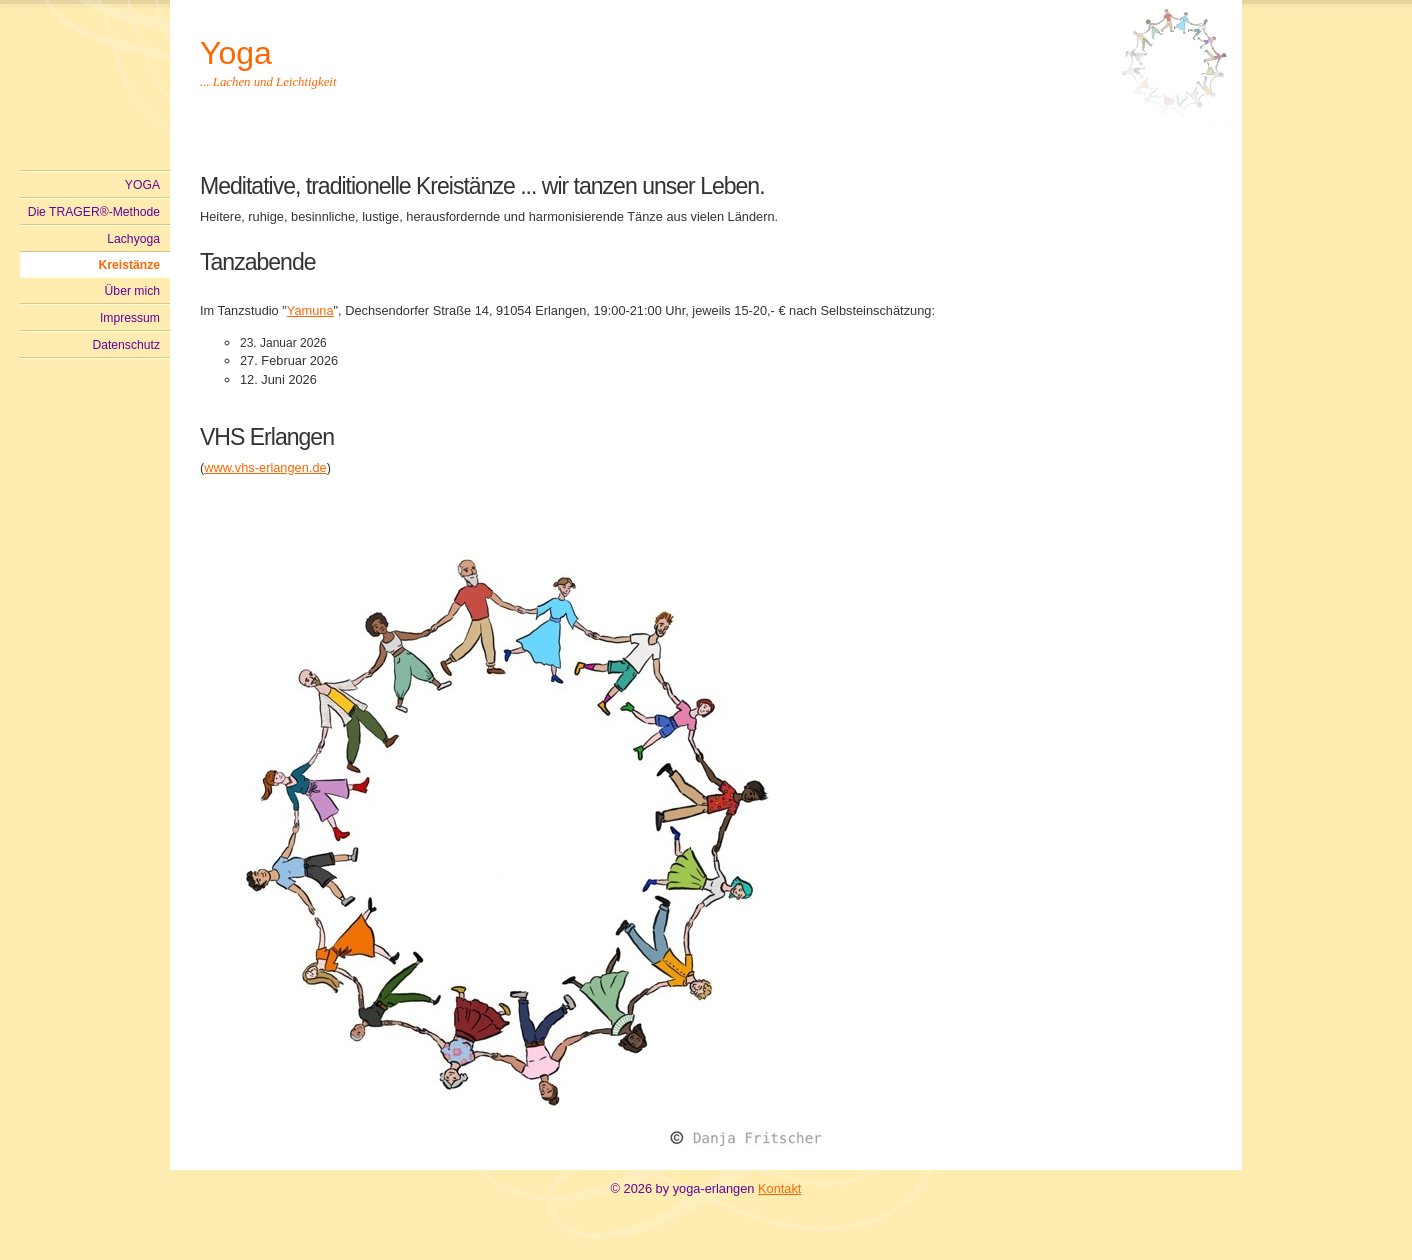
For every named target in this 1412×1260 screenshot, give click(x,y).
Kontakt (779, 1188)
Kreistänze (129, 265)
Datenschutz (126, 345)
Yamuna (310, 310)
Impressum (130, 318)
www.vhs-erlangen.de (265, 467)
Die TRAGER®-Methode (94, 212)
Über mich (132, 291)
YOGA (142, 185)
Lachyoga (133, 239)
